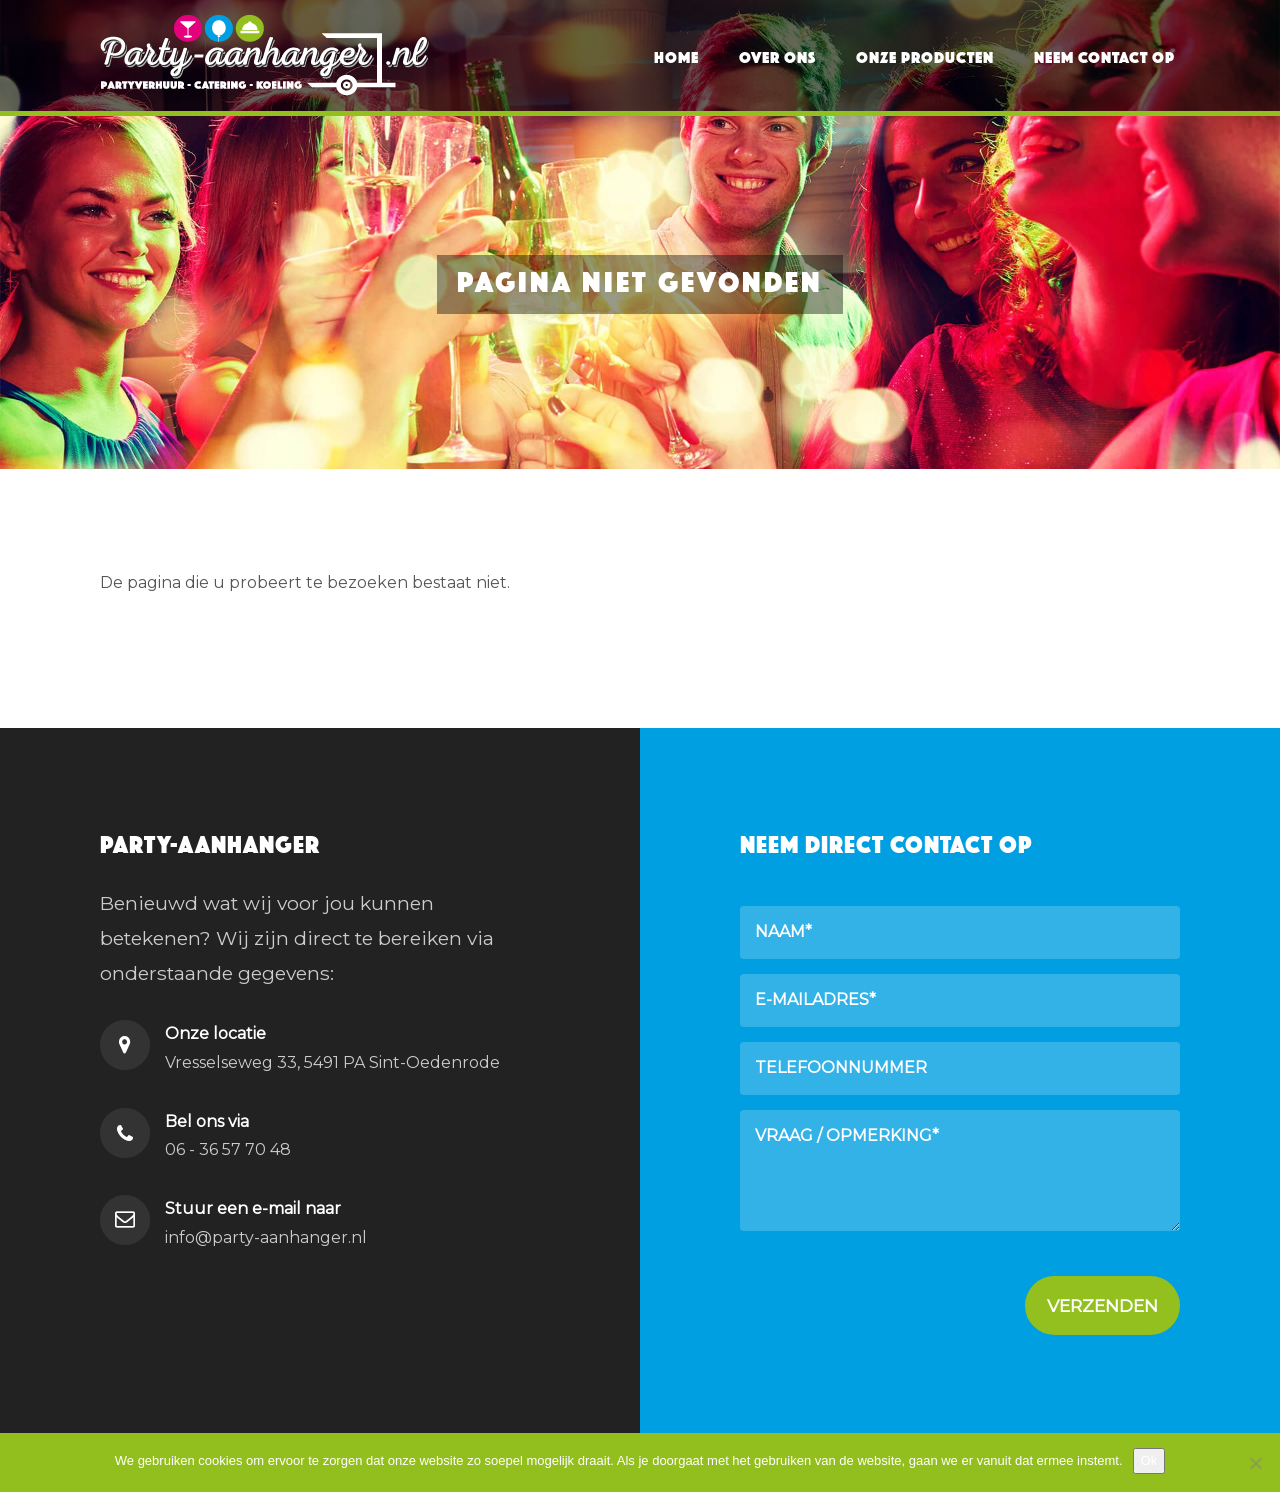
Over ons (777, 55)
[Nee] (1255, 1463)
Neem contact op (1104, 55)
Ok (1149, 1460)
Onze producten (925, 55)
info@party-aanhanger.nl (266, 1237)
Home (676, 55)
